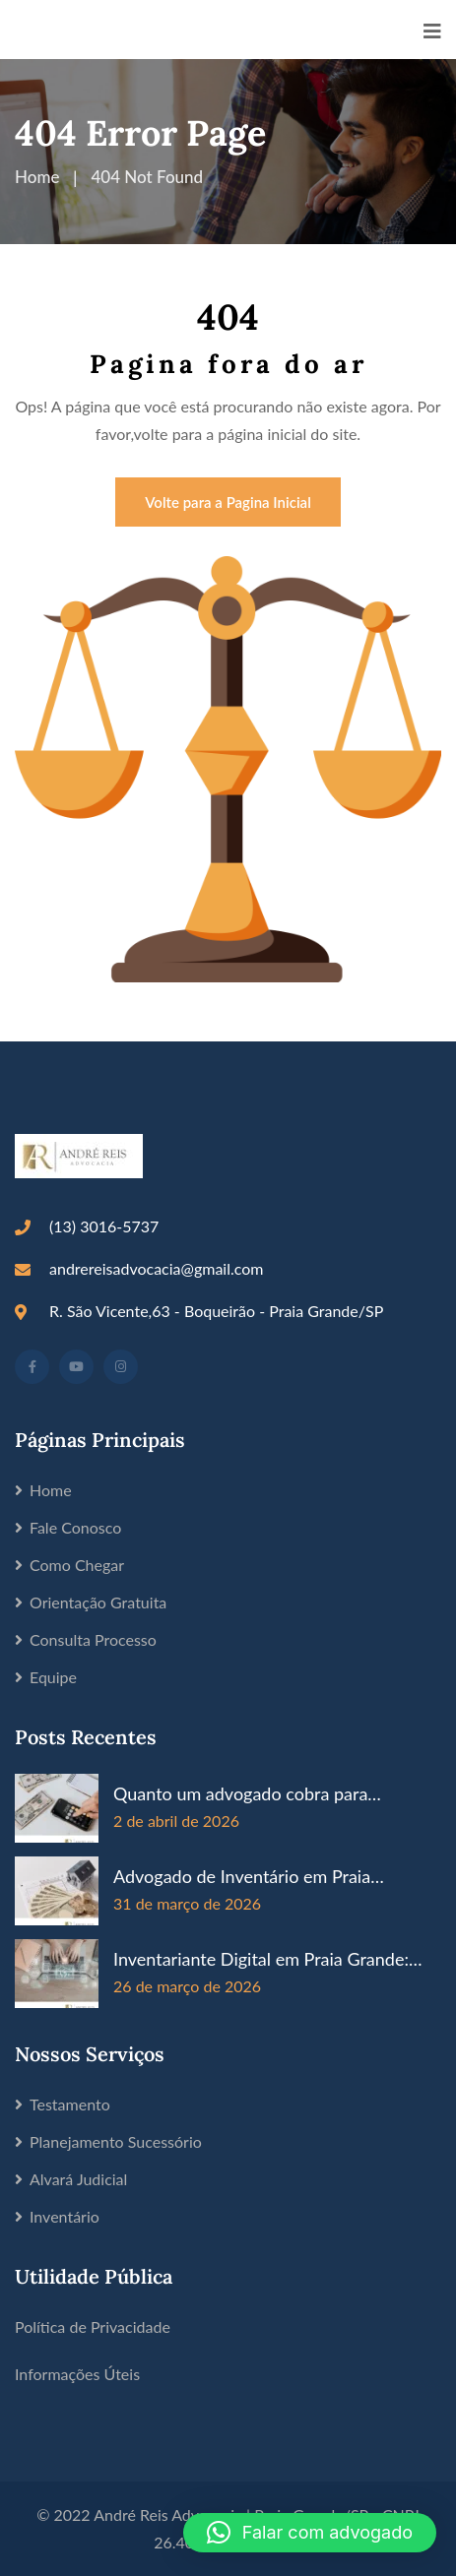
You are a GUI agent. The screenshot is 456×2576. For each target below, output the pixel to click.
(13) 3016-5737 (104, 1226)
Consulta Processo (93, 1639)
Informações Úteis (77, 2373)
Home (51, 1489)
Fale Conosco (75, 1527)
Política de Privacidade (92, 2326)
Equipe (53, 1676)
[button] (309, 2532)
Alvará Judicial (78, 2178)
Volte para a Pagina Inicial (228, 502)
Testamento (70, 2104)
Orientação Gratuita (98, 1602)
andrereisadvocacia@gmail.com (156, 1268)
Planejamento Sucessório (116, 2141)
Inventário (64, 2216)
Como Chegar (77, 1564)
